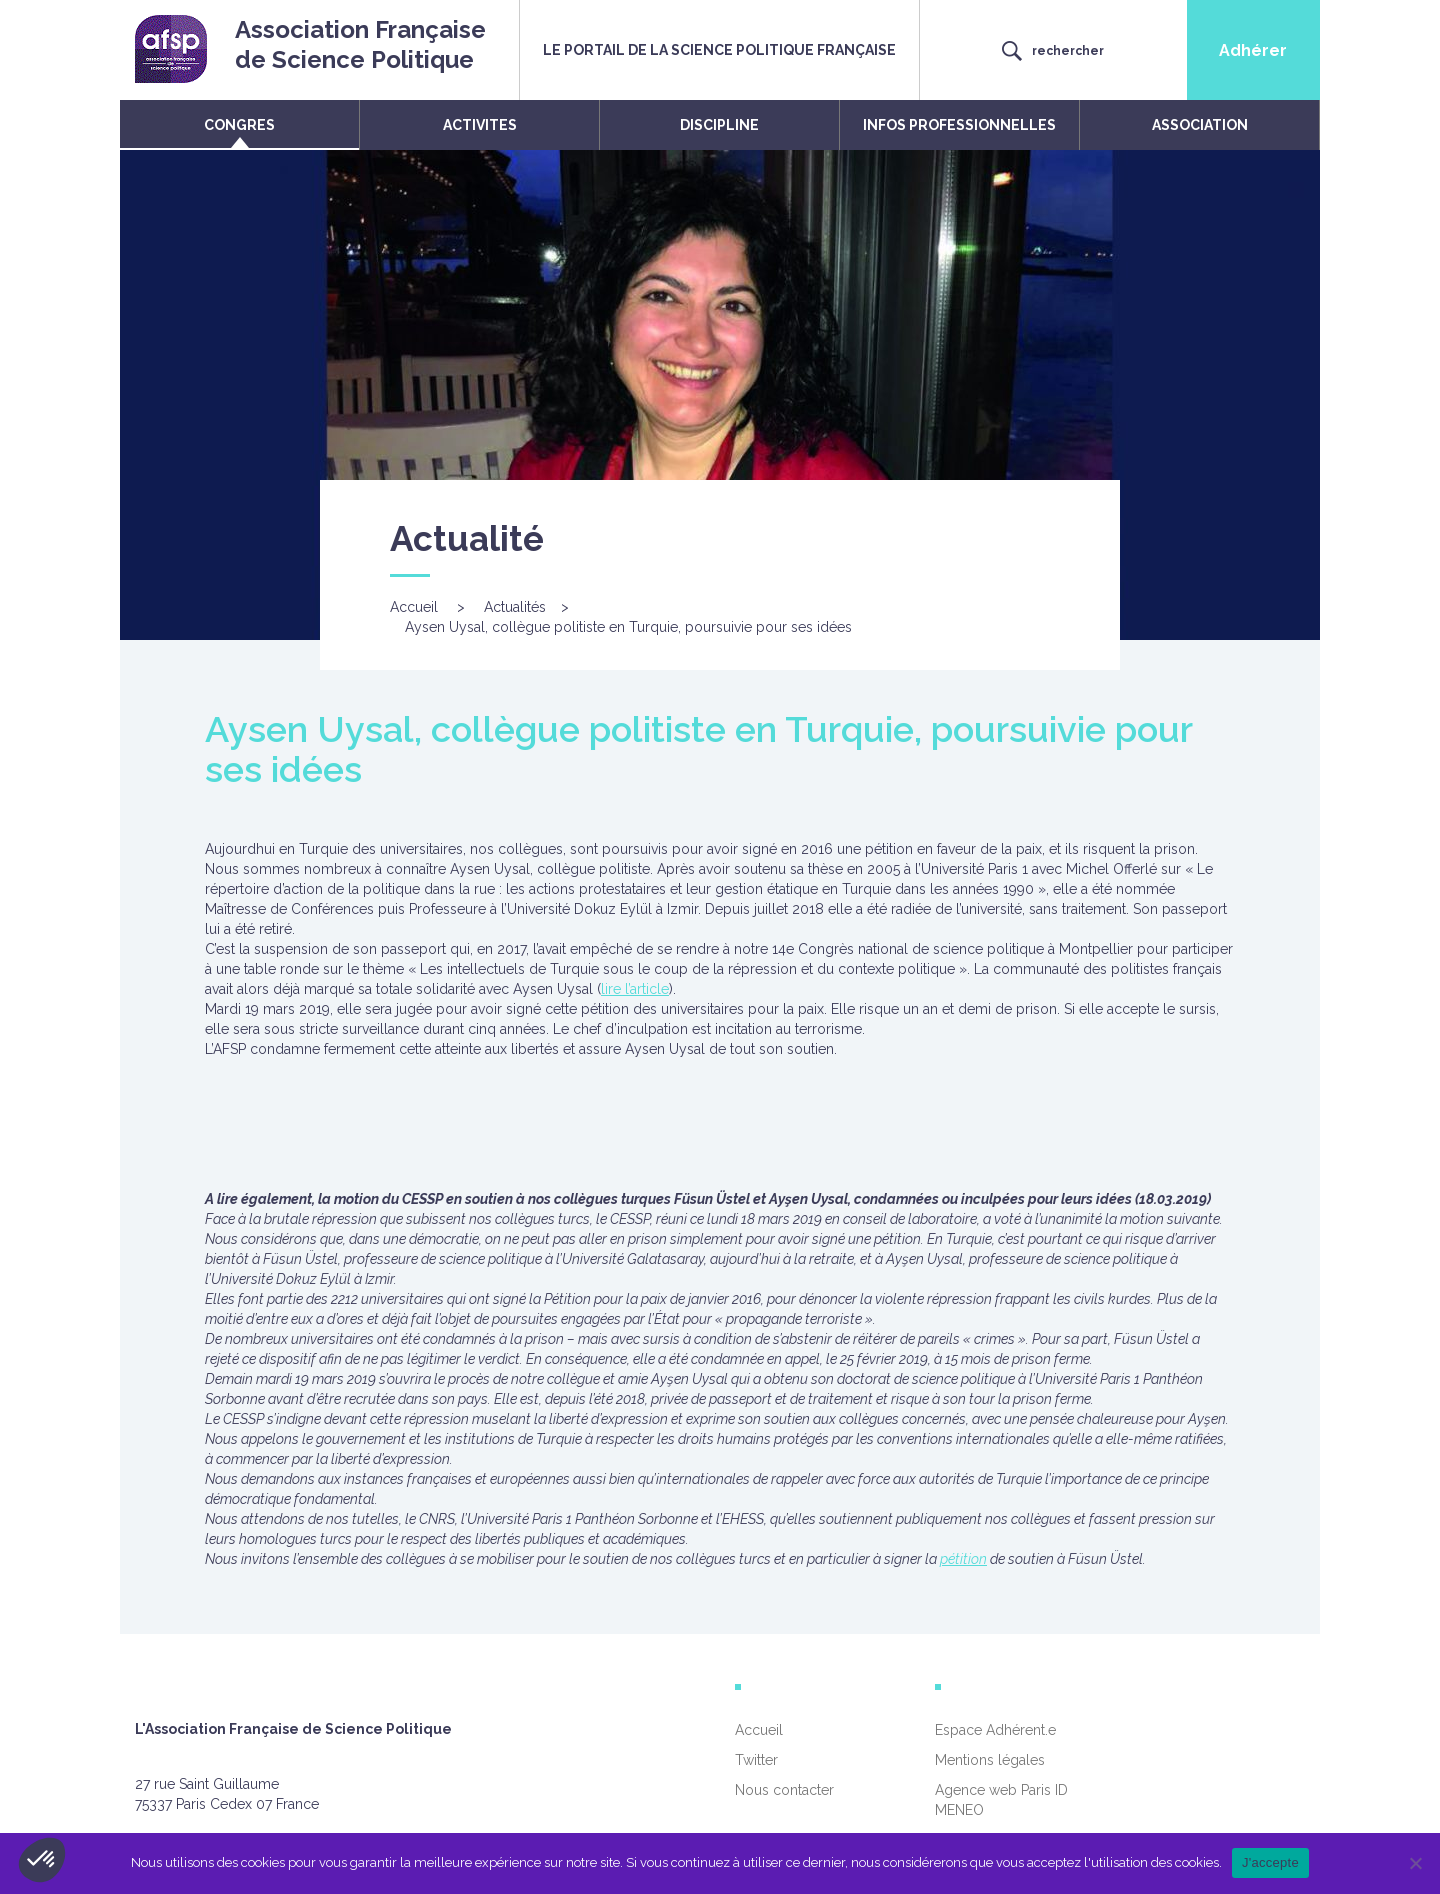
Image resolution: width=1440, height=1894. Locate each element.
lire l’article (635, 989)
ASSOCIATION (1200, 125)
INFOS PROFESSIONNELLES (959, 125)
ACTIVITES (480, 125)
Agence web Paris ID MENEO (1001, 1800)
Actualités (515, 607)
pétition (963, 1559)
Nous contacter (784, 1790)
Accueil (414, 607)
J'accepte (1270, 1862)
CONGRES (239, 125)
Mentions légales (990, 1760)
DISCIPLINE (719, 125)
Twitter (756, 1760)
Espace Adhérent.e (995, 1730)
